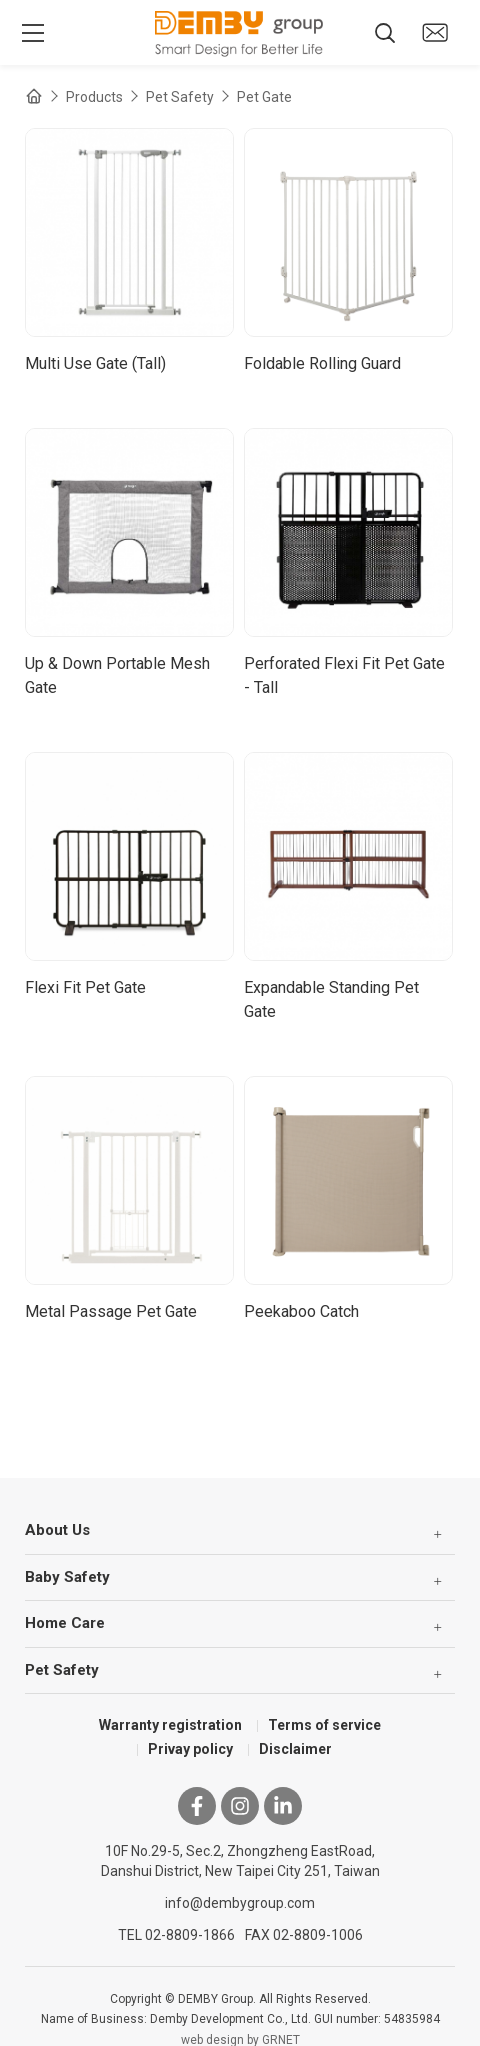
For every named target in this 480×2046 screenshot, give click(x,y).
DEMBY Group (240, 33)
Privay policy (190, 1749)
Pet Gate (264, 97)
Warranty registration (170, 1725)
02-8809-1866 (190, 1935)
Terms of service (324, 1725)
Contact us (434, 32)
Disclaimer (295, 1749)
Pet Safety (180, 97)
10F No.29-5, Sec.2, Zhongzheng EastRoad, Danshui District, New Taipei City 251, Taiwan (240, 1861)
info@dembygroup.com (240, 1903)
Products (94, 97)
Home (34, 96)
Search (385, 33)
